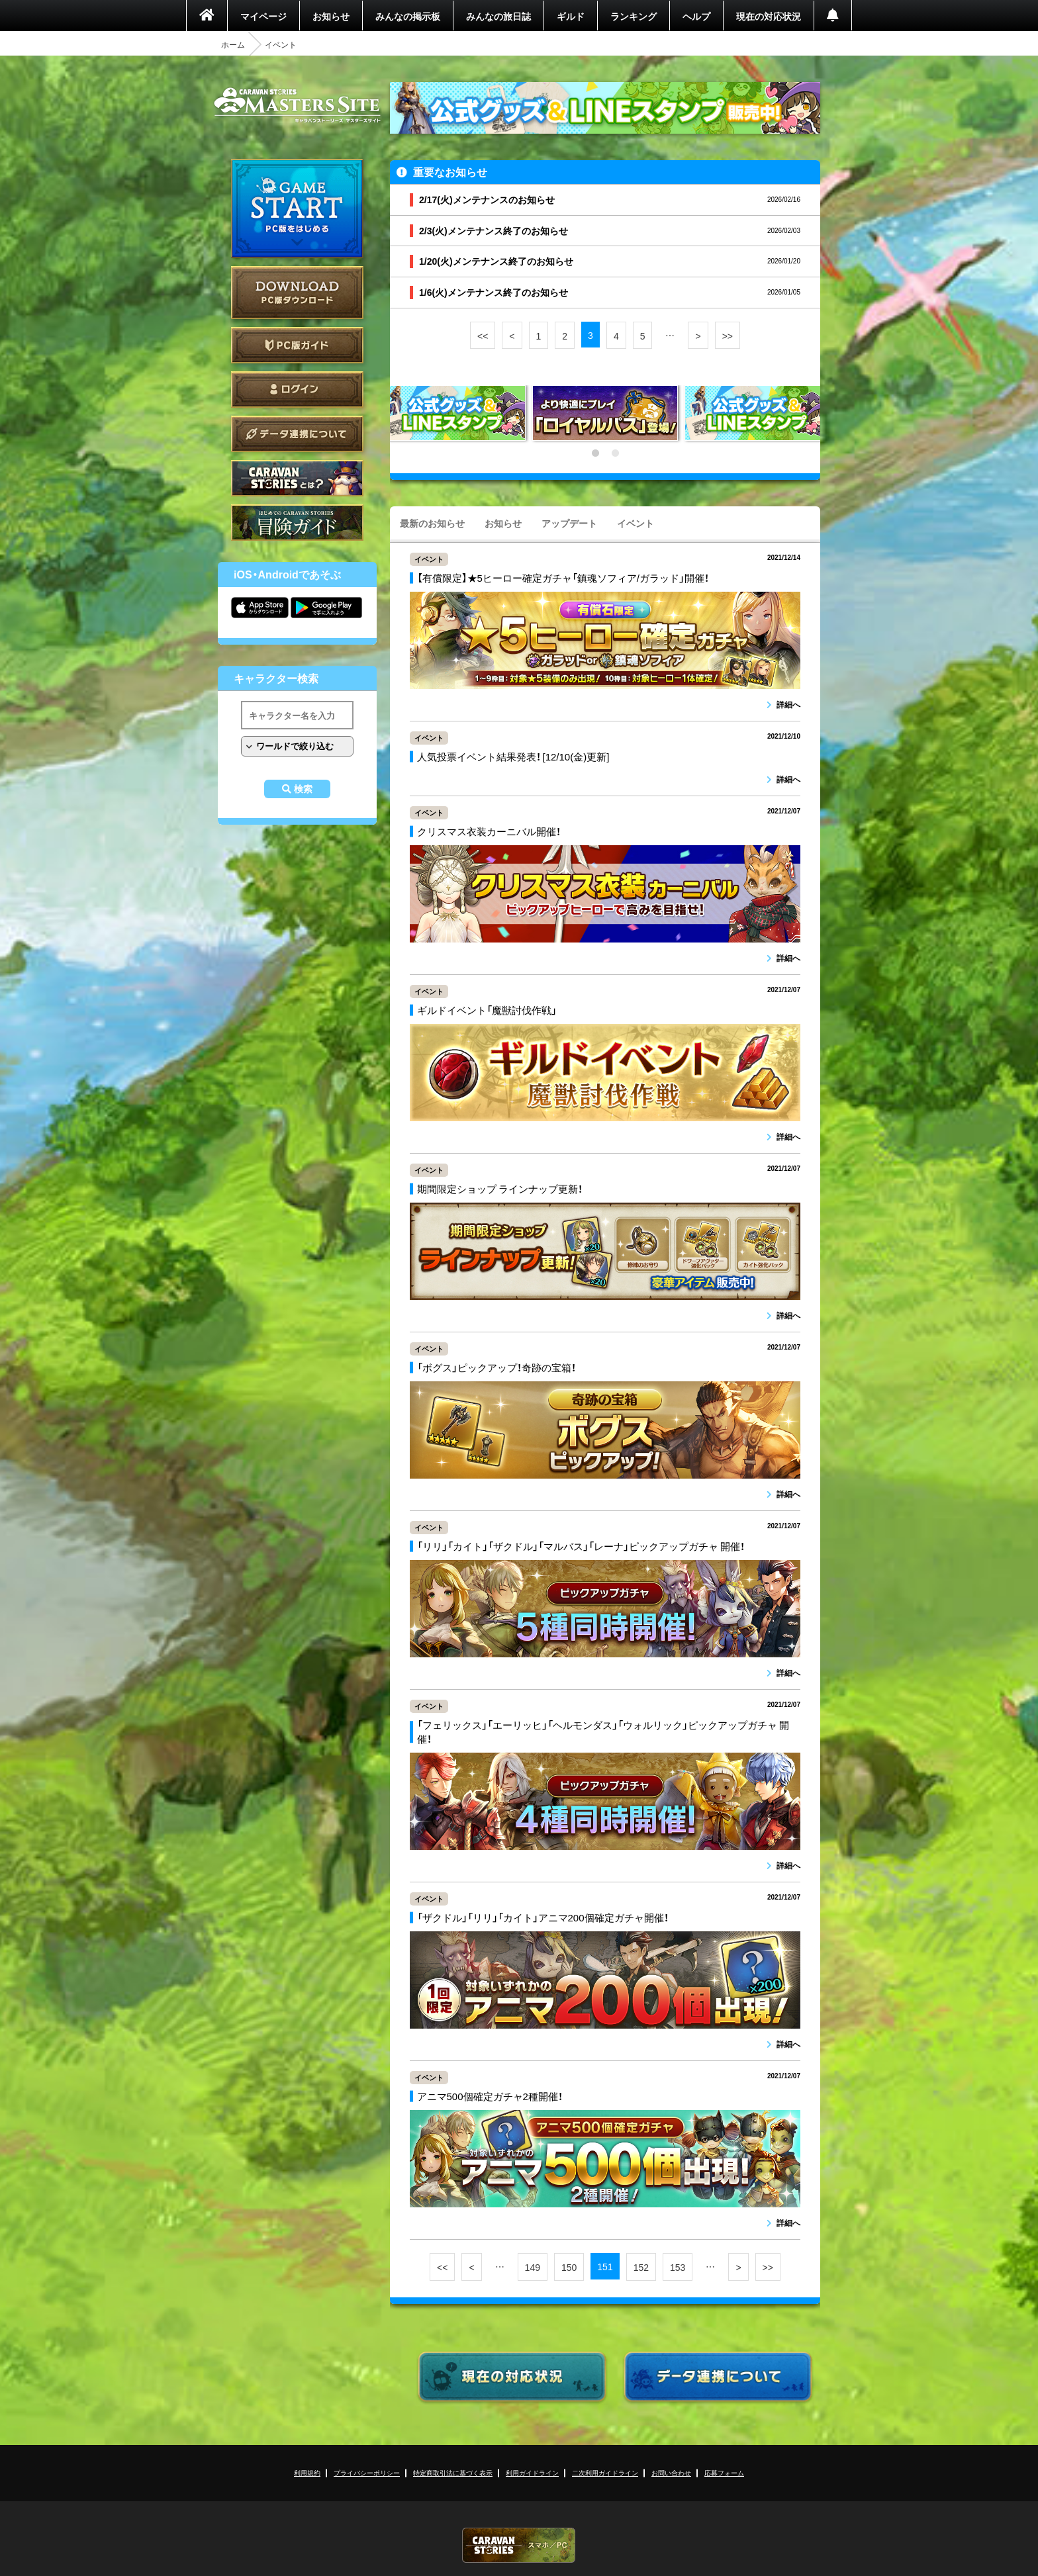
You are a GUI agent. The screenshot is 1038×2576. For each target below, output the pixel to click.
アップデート (569, 522)
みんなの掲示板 (407, 16)
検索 (303, 789)
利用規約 (307, 2472)
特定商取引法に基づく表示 (453, 2472)
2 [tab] (615, 453)
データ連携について (297, 434)
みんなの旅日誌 (498, 16)
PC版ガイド (297, 345)
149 (532, 2267)
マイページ (263, 16)
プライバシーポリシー (367, 2472)
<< (482, 335)
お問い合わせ (671, 2472)
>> (727, 335)
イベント (635, 522)
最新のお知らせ (432, 522)
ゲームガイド (297, 522)
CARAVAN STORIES (519, 2545)
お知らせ (331, 16)
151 (604, 2266)
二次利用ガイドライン (605, 2472)
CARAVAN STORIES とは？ (297, 478)
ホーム (233, 44)
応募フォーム (724, 2472)
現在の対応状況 (768, 16)
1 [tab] (595, 453)
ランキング (633, 16)
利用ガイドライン (532, 2472)
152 (641, 2267)
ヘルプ (696, 16)
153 (677, 2267)
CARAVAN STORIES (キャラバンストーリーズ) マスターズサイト (297, 105)
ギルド (571, 16)
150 (569, 2267)
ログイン (297, 389)
